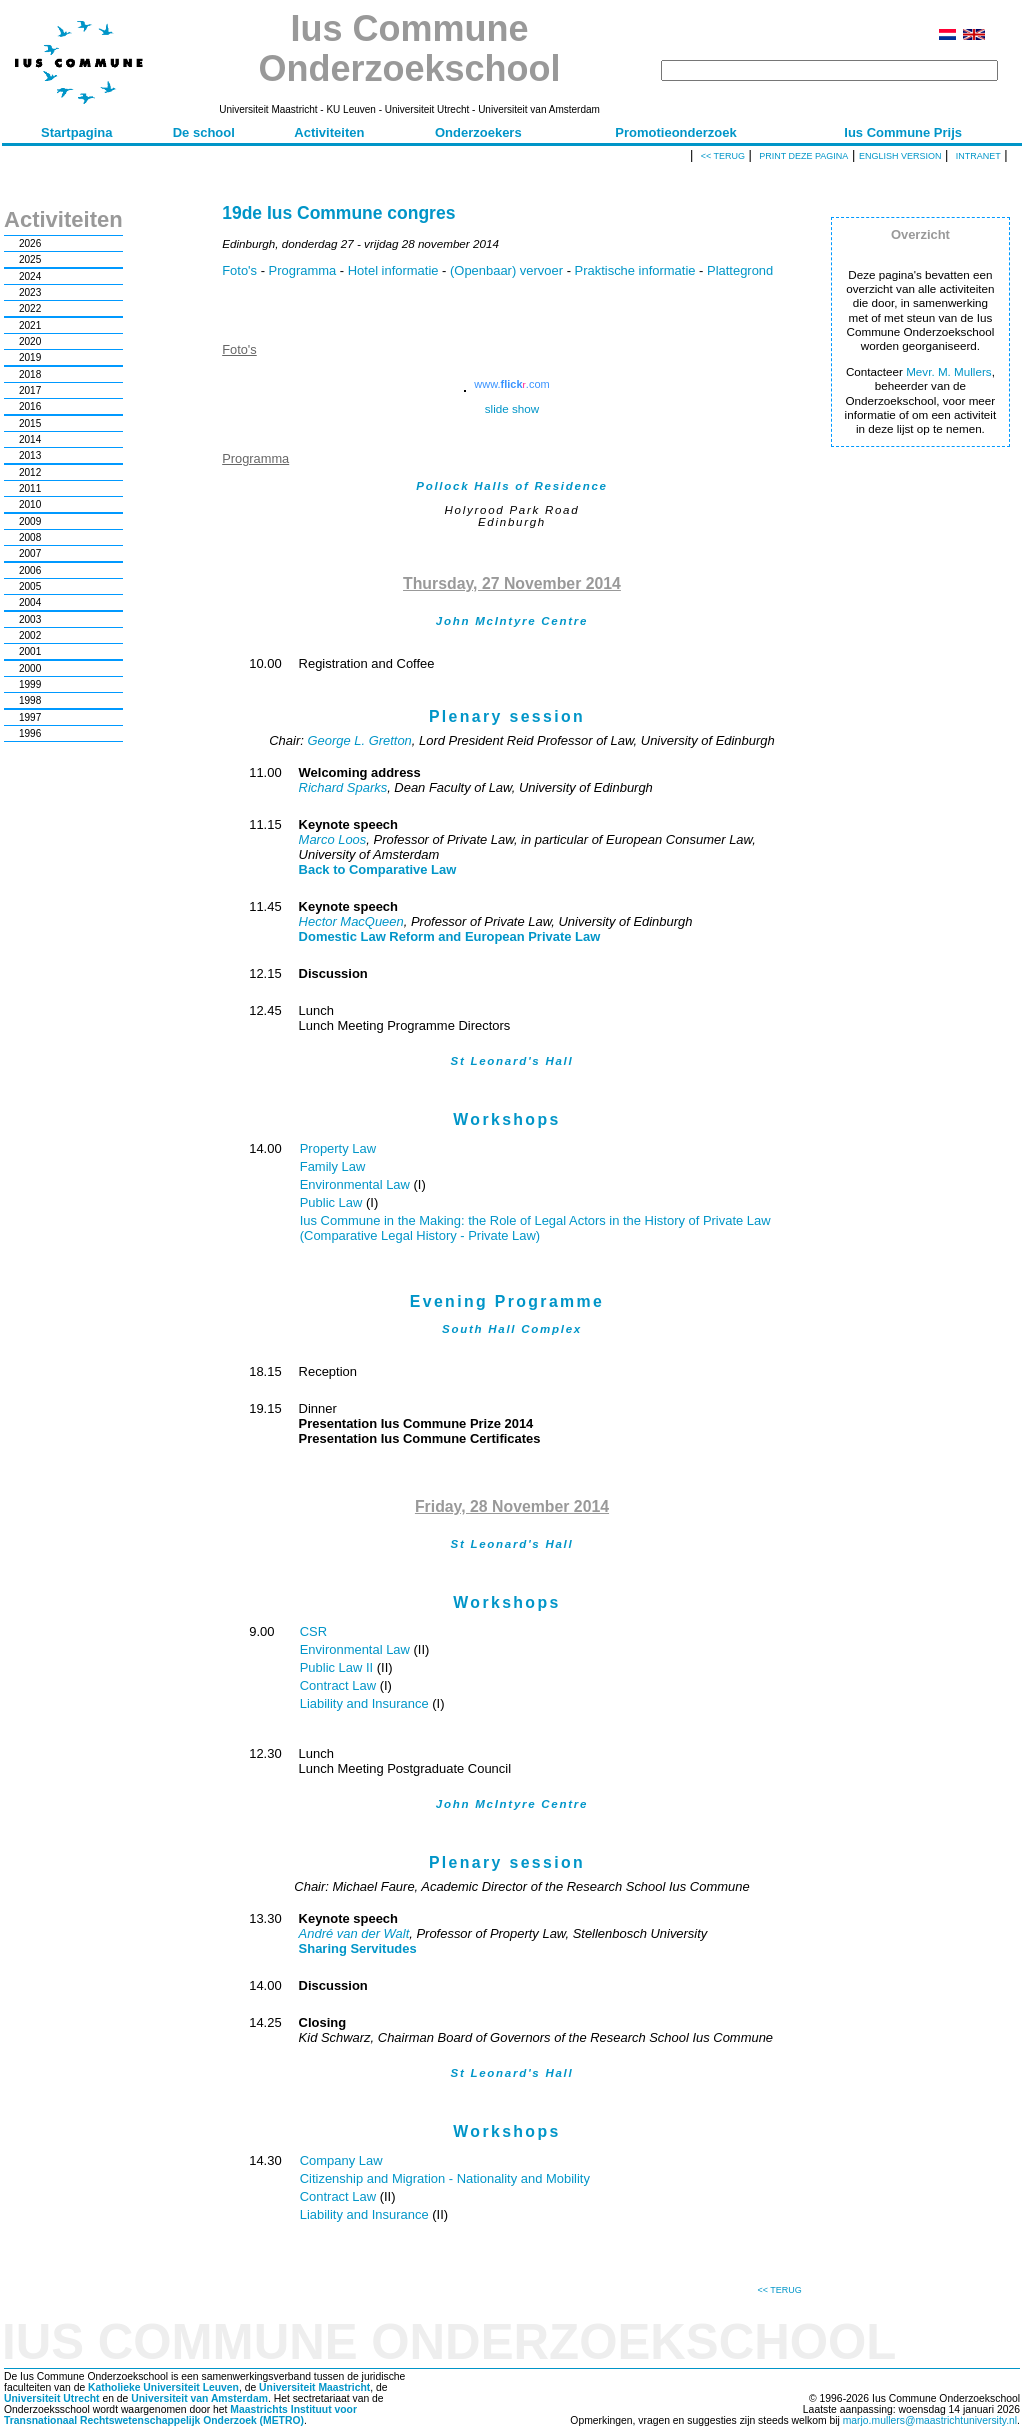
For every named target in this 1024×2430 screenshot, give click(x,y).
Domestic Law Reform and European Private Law (450, 936)
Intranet (978, 156)
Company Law (341, 2160)
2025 (30, 259)
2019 (30, 357)
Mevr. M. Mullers (949, 371)
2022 (30, 308)
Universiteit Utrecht (52, 2398)
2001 (30, 651)
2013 (30, 455)
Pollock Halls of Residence (511, 486)
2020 (30, 341)
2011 (30, 488)
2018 (30, 374)
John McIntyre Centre (512, 621)
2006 (30, 570)
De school (204, 132)
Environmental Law (357, 1184)
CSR (313, 1631)
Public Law (333, 1202)
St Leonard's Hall (511, 1061)
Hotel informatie (393, 270)
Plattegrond (740, 270)
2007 (30, 553)
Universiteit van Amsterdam (199, 2398)
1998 (30, 700)
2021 (30, 325)
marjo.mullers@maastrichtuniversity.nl (930, 2420)
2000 (30, 668)
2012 (30, 472)
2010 (30, 504)
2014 (30, 439)
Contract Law (340, 1685)
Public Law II (338, 1667)
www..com (511, 384)
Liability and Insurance (366, 1703)
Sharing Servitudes (358, 1948)
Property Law (338, 1148)
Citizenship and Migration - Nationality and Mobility (445, 2178)
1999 (30, 684)
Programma (303, 270)
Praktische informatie (635, 270)
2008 (30, 537)
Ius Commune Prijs (903, 132)
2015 (30, 423)
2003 (30, 619)
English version (900, 156)
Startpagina (77, 132)
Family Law (333, 1166)
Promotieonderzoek (675, 132)
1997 (30, 717)
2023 (30, 292)
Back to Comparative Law (378, 869)
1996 (30, 733)
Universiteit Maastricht (314, 2387)
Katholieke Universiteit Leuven (163, 2387)
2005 (30, 586)
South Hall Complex (512, 1329)
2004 (30, 602)
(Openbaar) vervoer (506, 270)
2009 (30, 521)
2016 (30, 406)
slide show (512, 408)
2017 (30, 390)
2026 (30, 243)
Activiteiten (329, 132)
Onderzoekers (478, 132)
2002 (30, 635)
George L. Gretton (359, 740)
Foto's (239, 270)
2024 (30, 276)
